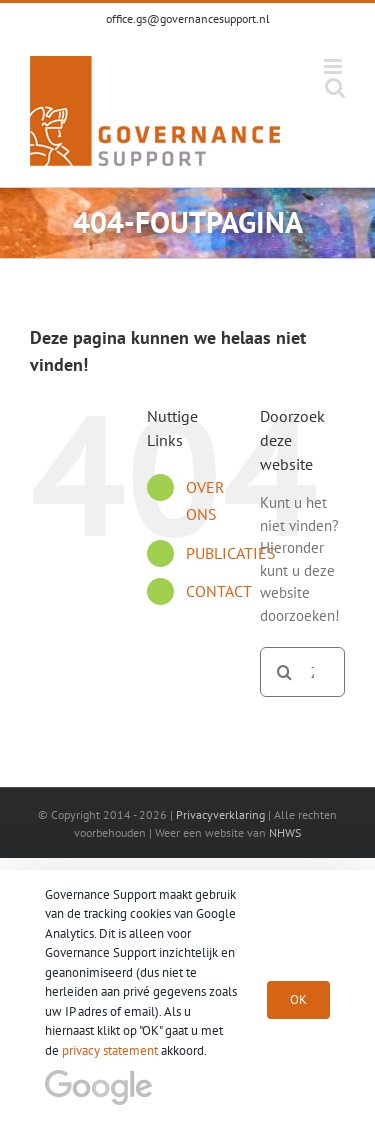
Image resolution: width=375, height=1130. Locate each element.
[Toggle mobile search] (335, 87)
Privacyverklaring (220, 814)
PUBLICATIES (231, 553)
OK (298, 999)
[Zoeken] (285, 672)
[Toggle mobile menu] (334, 66)
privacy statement (110, 1050)
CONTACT (219, 591)
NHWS (285, 832)
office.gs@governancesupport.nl (188, 18)
